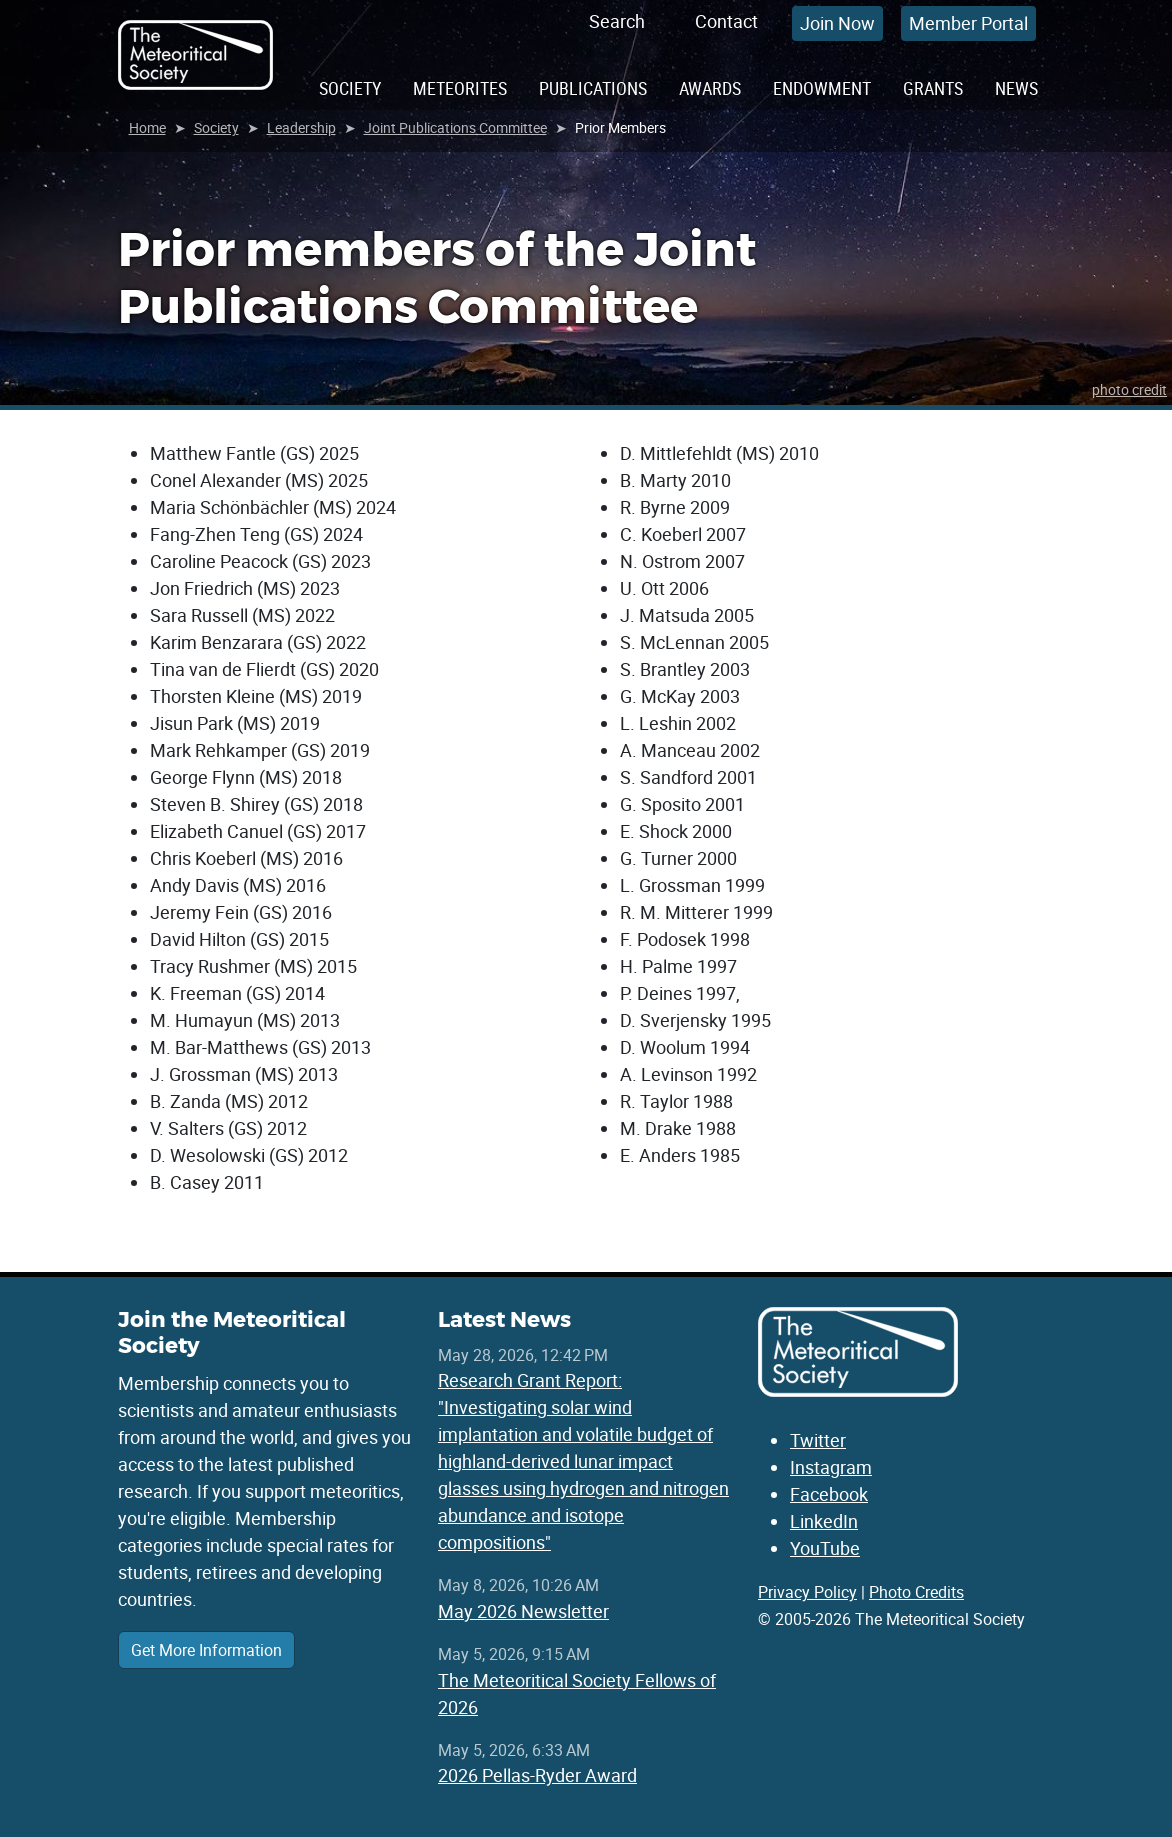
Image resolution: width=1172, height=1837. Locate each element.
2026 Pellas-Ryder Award (537, 1775)
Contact (726, 21)
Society (350, 88)
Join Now (837, 23)
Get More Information (206, 1650)
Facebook (829, 1494)
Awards (710, 88)
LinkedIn (824, 1521)
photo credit (1129, 389)
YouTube (825, 1548)
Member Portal (968, 23)
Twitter (818, 1440)
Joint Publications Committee (455, 127)
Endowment (822, 88)
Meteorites (460, 88)
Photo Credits (916, 1592)
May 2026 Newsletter (523, 1611)
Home (147, 127)
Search (617, 21)
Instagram (831, 1467)
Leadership (301, 127)
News (1016, 88)
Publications (593, 88)
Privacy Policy (807, 1592)
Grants (933, 88)
